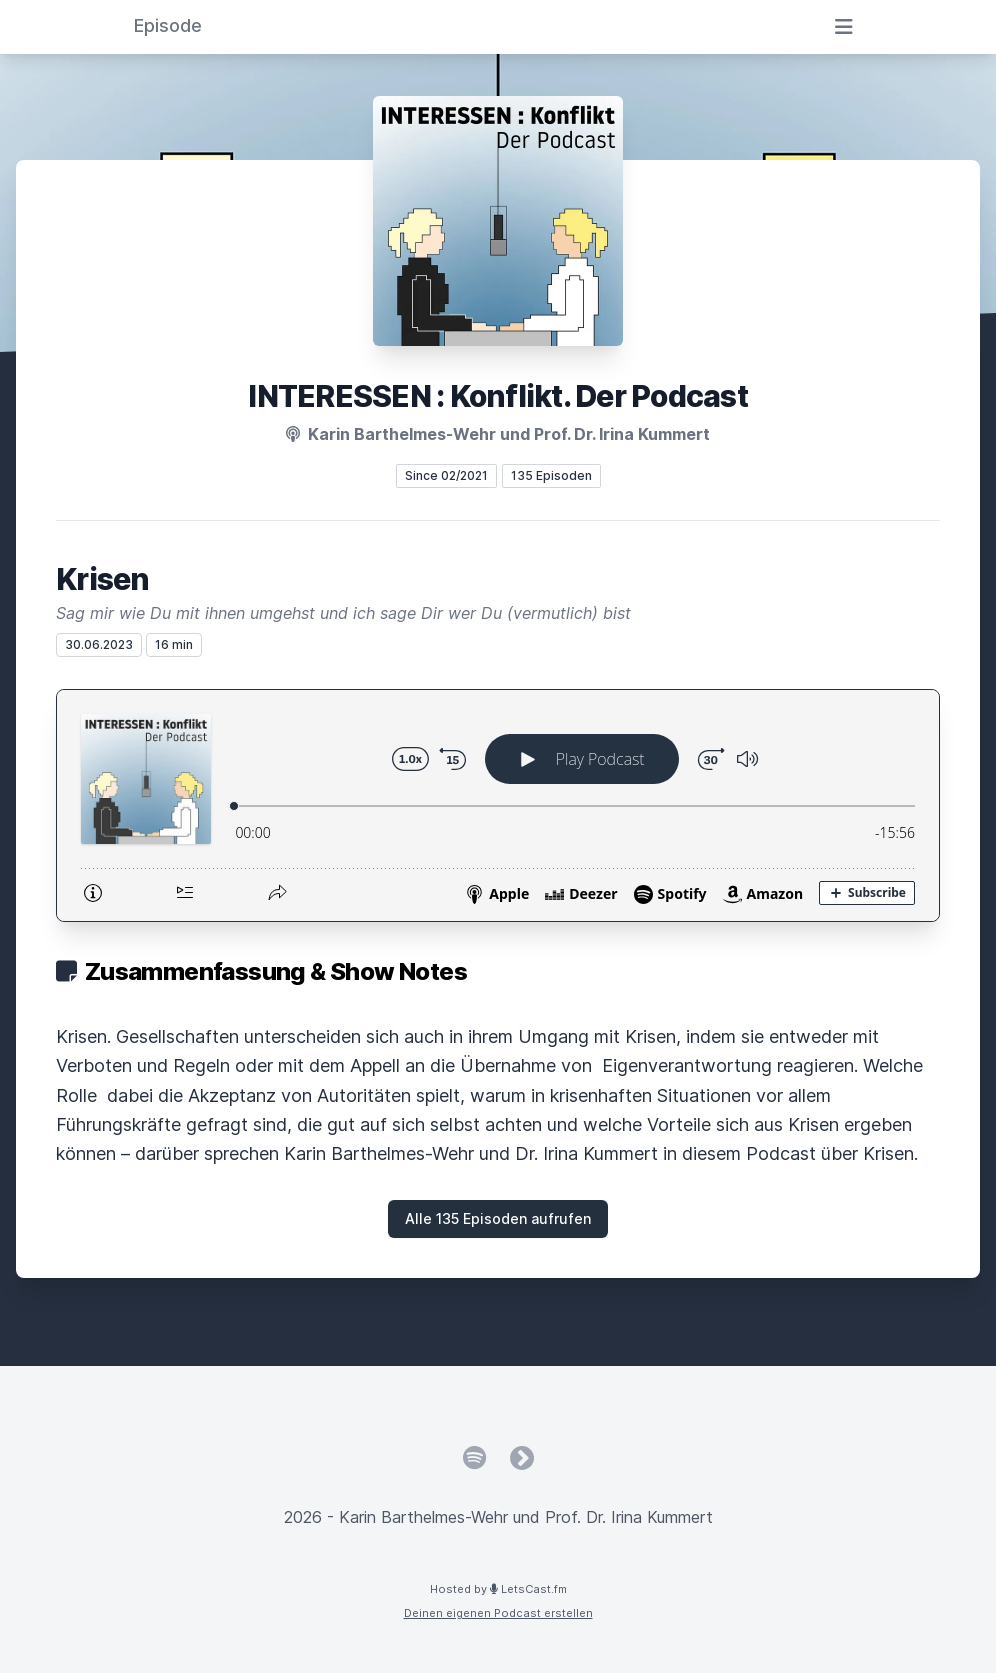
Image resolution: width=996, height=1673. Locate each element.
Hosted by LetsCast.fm (498, 1589)
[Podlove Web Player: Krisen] (498, 805)
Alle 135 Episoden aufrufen (498, 1218)
